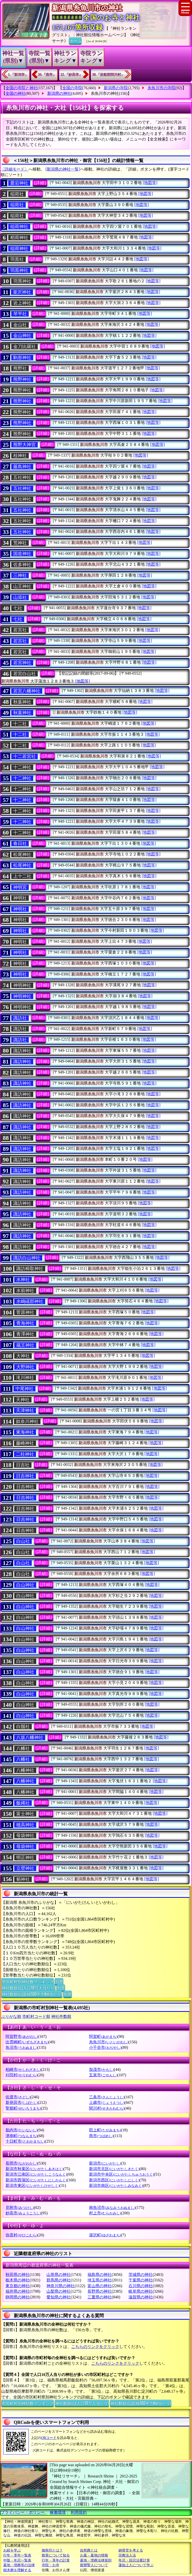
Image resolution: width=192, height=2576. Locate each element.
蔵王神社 (25, 1345)
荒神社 (20, 542)
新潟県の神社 (59, 93)
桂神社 (20, 455)
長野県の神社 (100, 2291)
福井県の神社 (18, 2291)
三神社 (20, 575)
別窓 (59, 1981)
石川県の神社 (140, 2286)
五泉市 (103, 2075)
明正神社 (25, 1857)
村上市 (105, 2213)
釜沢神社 (22, 292)
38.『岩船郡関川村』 (108, 75)
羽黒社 (17, 259)
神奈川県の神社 (60, 2286)
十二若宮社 (24, 756)
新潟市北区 (114, 2169)
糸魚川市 (108, 2042)
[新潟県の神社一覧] (63, 169)
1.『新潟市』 (18, 75)
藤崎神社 (25, 1443)
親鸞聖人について (94, 2565)
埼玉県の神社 (100, 2280)
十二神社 (22, 767)
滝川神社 (25, 1377)
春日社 (20, 843)
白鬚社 (23, 1726)
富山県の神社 (100, 2286)
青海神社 (25, 1323)
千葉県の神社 (140, 2280)
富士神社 (25, 1813)
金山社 (20, 324)
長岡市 (21, 2163)
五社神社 (22, 477)
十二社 (20, 723)
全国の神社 (16, 93)
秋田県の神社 (18, 2274)
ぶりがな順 (11, 2016)
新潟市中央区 (121, 2174)
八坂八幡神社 (29, 1737)
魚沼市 (21, 2047)
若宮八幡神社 (26, 690)
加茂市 (101, 2069)
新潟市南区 (116, 2185)
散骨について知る (56, 2555)
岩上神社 (22, 303)
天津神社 (25, 1410)
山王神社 (22, 586)
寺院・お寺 (50, 2565)
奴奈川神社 (27, 1421)
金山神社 (22, 335)
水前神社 (25, 1290)
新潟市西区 (114, 2180)
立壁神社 (25, 1868)
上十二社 (22, 876)
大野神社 (25, 1366)
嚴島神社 (22, 466)
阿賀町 (103, 2036)
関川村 (106, 2108)
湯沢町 (105, 2235)
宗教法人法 (127, 2555)
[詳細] (40, 182)
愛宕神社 (19, 183)
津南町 (21, 2136)
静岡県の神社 (18, 2297)
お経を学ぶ (12, 2550)
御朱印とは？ (52, 2550)
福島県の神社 (100, 2274)
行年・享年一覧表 (17, 2555)
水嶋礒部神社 (29, 1301)
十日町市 (25, 2141)
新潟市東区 (32, 2185)
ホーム (75, 41)
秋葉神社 (22, 701)
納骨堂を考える (130, 2550)
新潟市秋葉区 (34, 2169)
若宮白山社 (24, 673)
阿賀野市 (22, 2036)
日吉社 (23, 1464)
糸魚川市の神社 (105, 93)
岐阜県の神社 (140, 2291)
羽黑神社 (22, 281)
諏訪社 (20, 1018)
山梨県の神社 (58, 2291)
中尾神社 (25, 1388)
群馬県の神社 (58, 2280)
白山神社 (25, 1584)
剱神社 (23, 1879)
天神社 (23, 1399)
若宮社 (20, 629)
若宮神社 (22, 662)
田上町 (105, 2130)
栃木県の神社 (18, 2280)
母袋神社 (25, 1835)
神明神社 (22, 985)
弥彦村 (21, 2235)
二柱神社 (25, 1454)
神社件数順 (61, 2016)
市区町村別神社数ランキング (28, 1981)
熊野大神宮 (24, 444)
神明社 (20, 898)
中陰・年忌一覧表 (17, 2560)
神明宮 (20, 887)
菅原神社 (25, 1312)
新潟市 (105, 2163)
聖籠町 (23, 2108)
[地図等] (150, 183)
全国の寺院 (72, 88)
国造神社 (22, 553)
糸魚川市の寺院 (162, 88)
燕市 (101, 2136)
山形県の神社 (58, 2274)
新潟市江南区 (36, 2174)
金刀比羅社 (24, 346)
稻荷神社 (19, 237)
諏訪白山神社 (26, 1257)
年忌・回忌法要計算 (134, 2560)
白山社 (23, 1541)
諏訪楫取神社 (29, 1268)
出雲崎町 (27, 2042)
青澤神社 (25, 1334)
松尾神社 (22, 854)
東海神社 (25, 1432)
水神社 (23, 1279)
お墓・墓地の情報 (94, 2555)
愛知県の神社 (58, 2297)
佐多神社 (22, 564)
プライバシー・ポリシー (23, 2512)
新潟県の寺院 (116, 88)
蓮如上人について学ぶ (136, 2565)
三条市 (106, 2097)
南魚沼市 (112, 2207)
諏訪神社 (22, 1050)
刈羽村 (21, 2075)
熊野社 (20, 368)
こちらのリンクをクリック (95, 2346)
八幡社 (23, 1748)
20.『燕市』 (47, 75)
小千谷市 (105, 2047)
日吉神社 (25, 1475)
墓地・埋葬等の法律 (19, 2565)
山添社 (20, 597)
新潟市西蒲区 (36, 2180)
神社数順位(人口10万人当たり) (28, 1988)
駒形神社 (22, 357)
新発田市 (22, 2102)
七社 (17, 608)
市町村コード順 (36, 2016)
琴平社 (20, 313)
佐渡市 (18, 2097)
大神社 (23, 1355)
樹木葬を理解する (17, 2570)
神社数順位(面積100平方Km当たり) (32, 1994)
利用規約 (79, 2512)
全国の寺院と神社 (22, 88)
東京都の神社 (18, 2286)
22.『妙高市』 (71, 75)
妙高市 (23, 2213)
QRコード (48, 2438)
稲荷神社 (19, 226)
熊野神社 (22, 379)
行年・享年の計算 (56, 2560)
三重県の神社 (100, 2297)
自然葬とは (89, 2550)
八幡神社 (25, 1770)
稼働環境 (58, 2512)
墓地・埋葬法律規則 (96, 2560)
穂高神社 (25, 1824)
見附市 (20, 2207)
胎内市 (21, 2130)
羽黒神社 (19, 270)
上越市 (106, 2102)
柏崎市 (23, 2069)
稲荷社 (17, 194)
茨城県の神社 (140, 2274)
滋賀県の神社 (140, 2297)
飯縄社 (23, 1803)
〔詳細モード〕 (14, 169)
